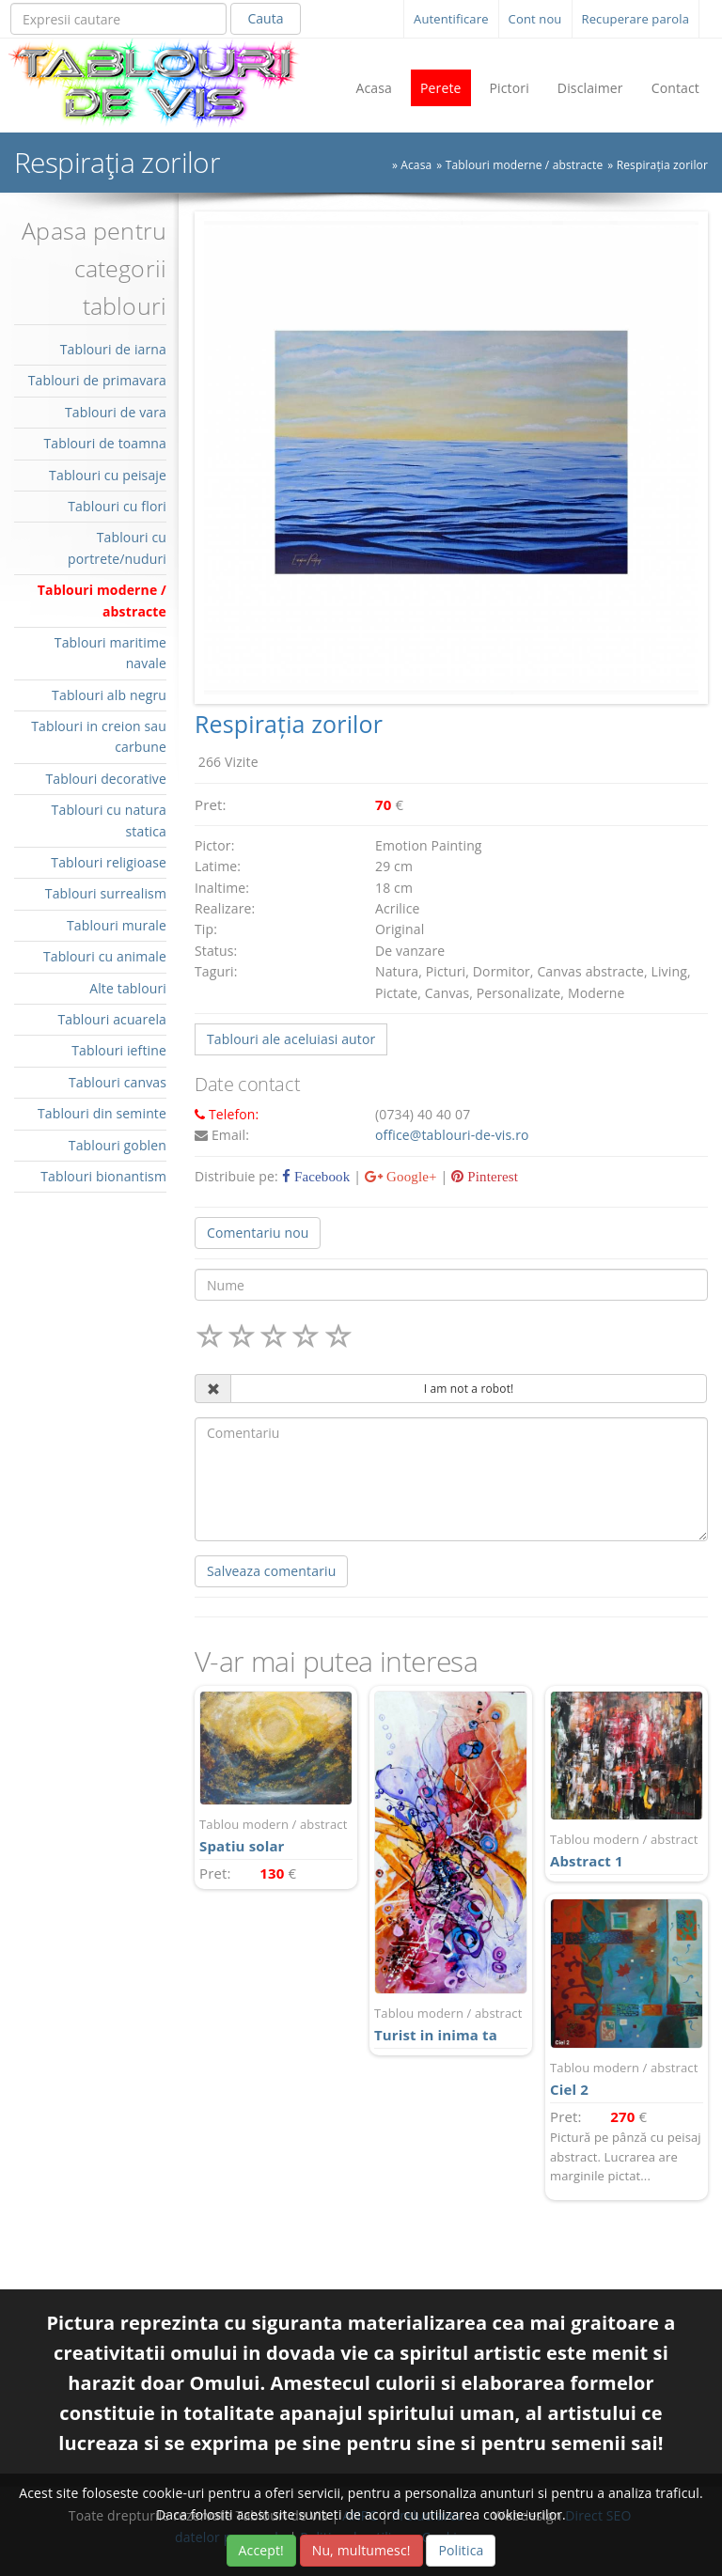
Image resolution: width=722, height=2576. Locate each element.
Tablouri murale (116, 925)
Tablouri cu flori (117, 506)
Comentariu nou (257, 1232)
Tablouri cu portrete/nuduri (117, 547)
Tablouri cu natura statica (109, 820)
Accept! (261, 2550)
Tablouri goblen (117, 1145)
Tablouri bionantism (103, 1176)
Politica (460, 2550)
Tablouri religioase (108, 862)
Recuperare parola (636, 18)
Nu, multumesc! (361, 2550)
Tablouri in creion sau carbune (98, 736)
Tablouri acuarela (111, 1019)
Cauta (265, 18)
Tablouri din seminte (102, 1113)
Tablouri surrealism (105, 893)
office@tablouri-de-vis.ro (452, 1135)
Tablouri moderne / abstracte (525, 165)
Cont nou (535, 18)
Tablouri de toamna (104, 443)
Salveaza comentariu (271, 1571)
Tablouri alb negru (109, 695)
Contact (675, 88)
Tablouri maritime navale (110, 652)
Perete (441, 88)
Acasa (373, 88)
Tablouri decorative (105, 779)
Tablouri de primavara (97, 380)
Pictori (509, 88)
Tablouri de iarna (113, 349)
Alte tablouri (127, 988)
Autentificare (451, 18)
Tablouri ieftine (118, 1050)
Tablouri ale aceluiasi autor (291, 1039)
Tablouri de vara (115, 412)
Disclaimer (590, 88)
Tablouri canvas (117, 1082)
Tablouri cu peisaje (107, 475)
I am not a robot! (469, 1389)
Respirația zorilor (662, 165)
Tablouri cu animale (104, 956)
